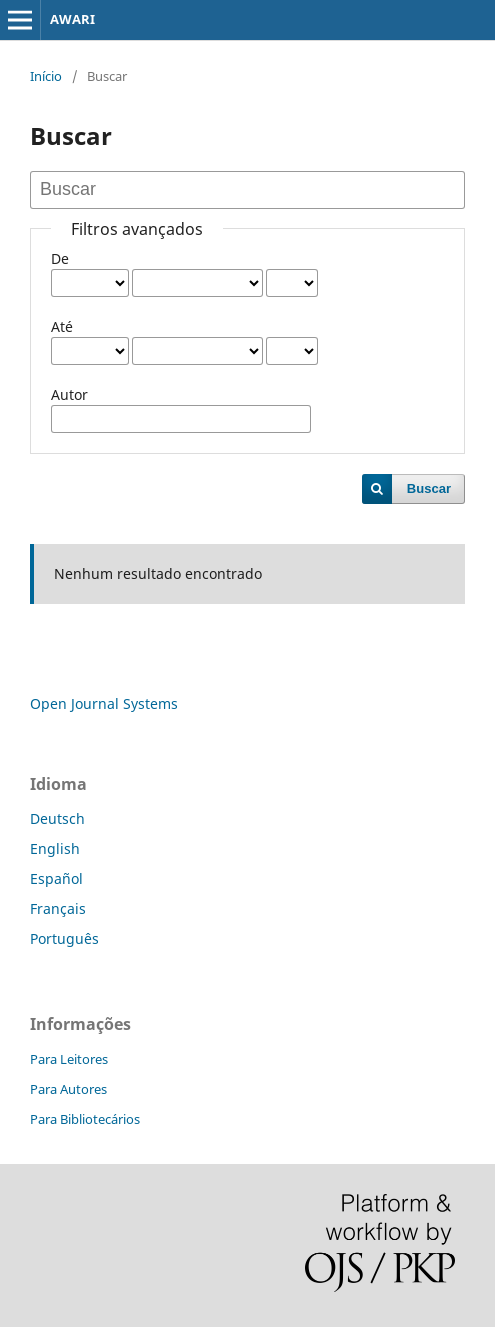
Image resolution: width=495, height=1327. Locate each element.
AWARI (72, 19)
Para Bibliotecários (85, 1119)
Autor (69, 394)
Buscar (429, 488)
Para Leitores (69, 1059)
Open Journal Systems (104, 703)
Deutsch (57, 818)
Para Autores (68, 1089)
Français (58, 908)
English (55, 848)
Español (56, 878)
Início (46, 76)
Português (64, 938)
